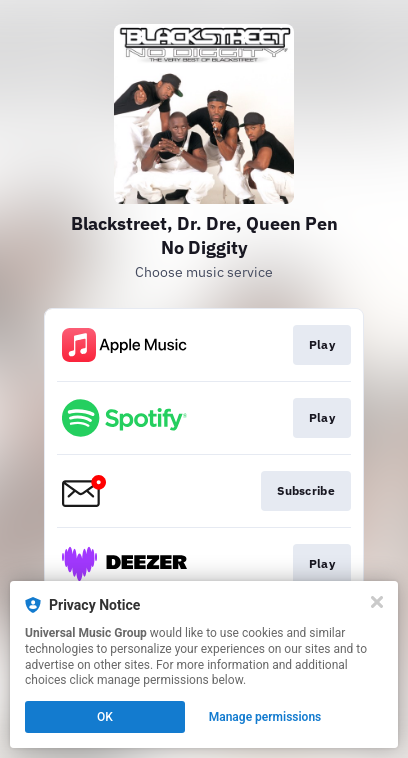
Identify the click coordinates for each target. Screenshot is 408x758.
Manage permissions (265, 717)
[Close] (377, 602)
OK (105, 717)
